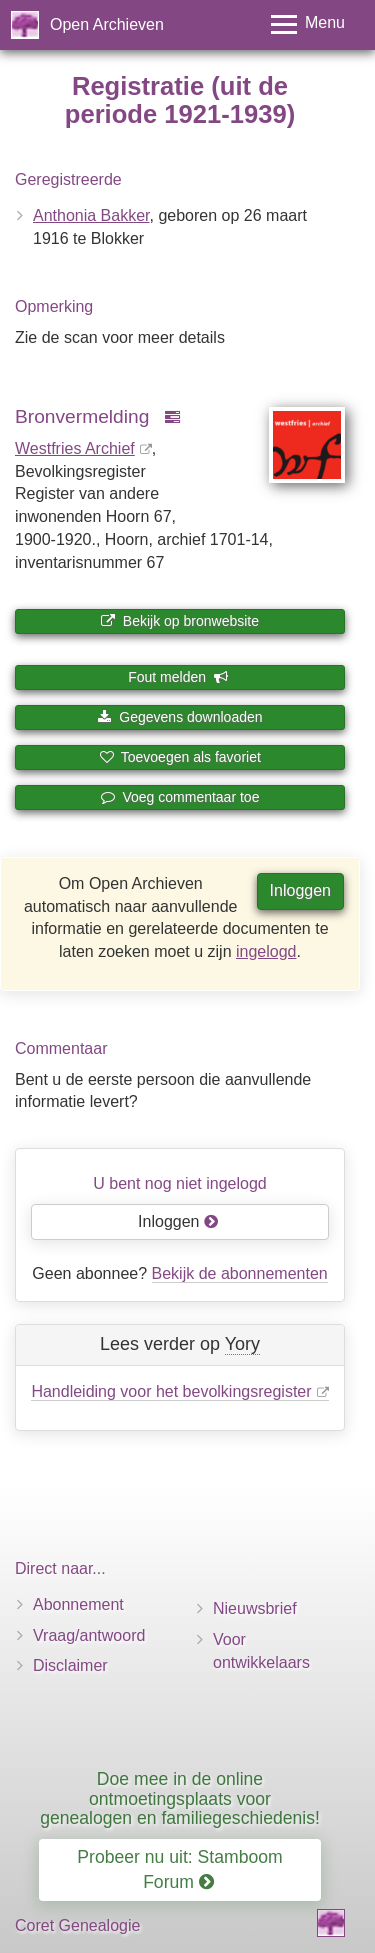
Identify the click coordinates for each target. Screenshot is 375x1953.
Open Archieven (107, 24)
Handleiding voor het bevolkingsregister (171, 1391)
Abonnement (78, 1604)
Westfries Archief (75, 448)
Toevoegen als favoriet (180, 757)
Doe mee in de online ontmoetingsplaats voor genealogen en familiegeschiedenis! (180, 1798)
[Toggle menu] (308, 24)
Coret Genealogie (77, 1925)
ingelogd (266, 951)
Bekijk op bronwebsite (180, 621)
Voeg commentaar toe (180, 797)
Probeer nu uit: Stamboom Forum (179, 1869)
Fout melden (178, 677)
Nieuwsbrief (255, 1608)
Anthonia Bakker (91, 215)
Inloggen (300, 890)
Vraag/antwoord (89, 1635)
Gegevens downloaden (179, 717)
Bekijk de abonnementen (240, 1273)
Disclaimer (70, 1665)
